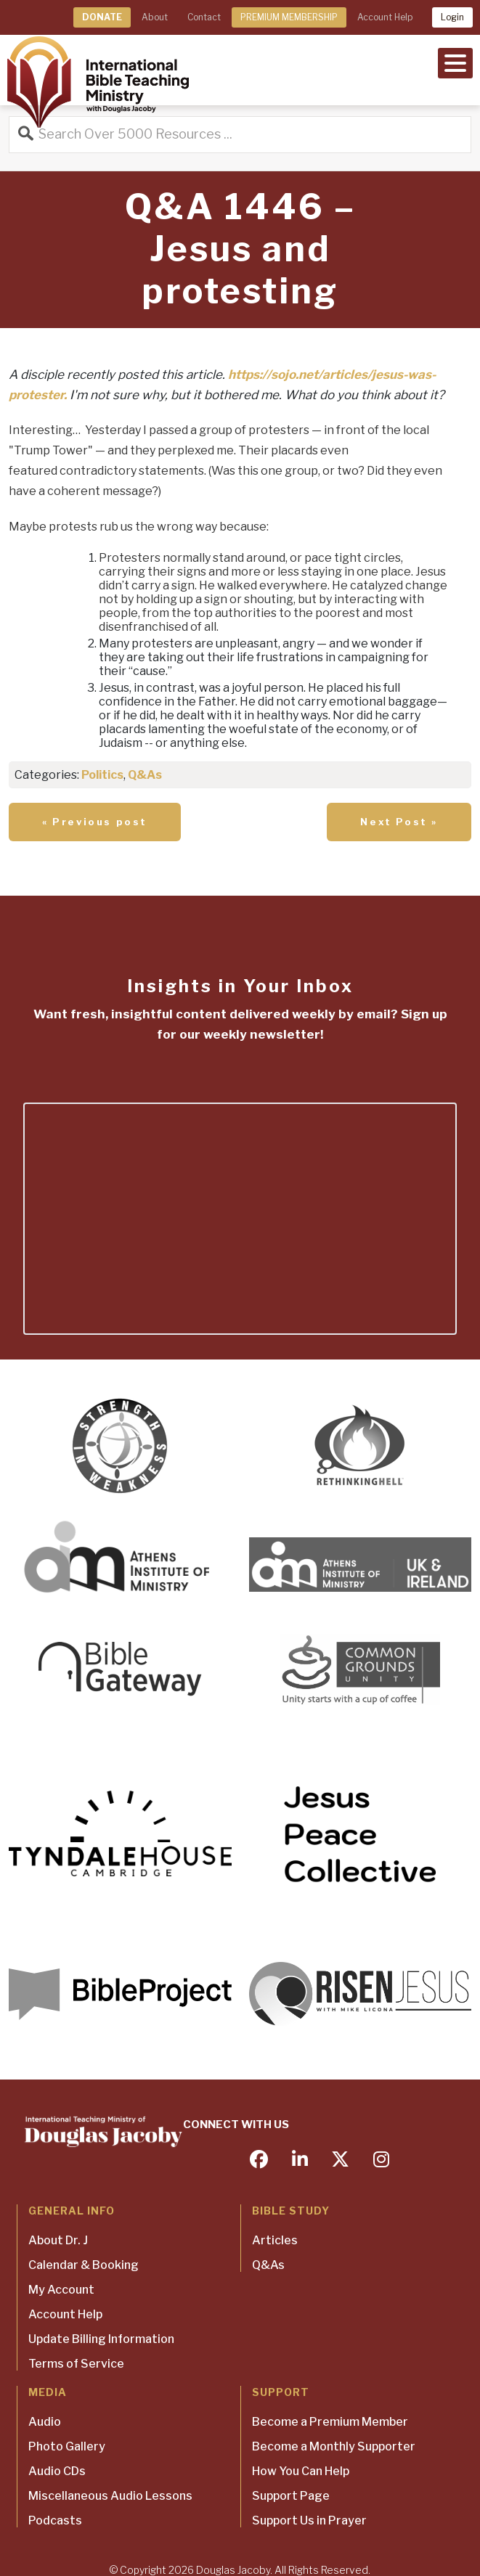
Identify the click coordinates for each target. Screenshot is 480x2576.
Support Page (291, 2496)
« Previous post (94, 821)
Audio (44, 2422)
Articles (275, 2240)
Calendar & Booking (83, 2265)
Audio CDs (57, 2471)
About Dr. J (58, 2240)
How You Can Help (300, 2471)
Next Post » (399, 821)
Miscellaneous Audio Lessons (110, 2496)
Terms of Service (76, 2364)
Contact (204, 17)
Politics (102, 775)
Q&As (145, 775)
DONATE (102, 17)
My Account (61, 2290)
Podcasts (55, 2520)
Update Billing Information (101, 2339)
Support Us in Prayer (309, 2520)
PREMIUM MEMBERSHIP (289, 17)
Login (452, 17)
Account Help (384, 17)
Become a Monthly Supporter (333, 2446)
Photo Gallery (66, 2446)
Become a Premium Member (330, 2422)
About (155, 17)
